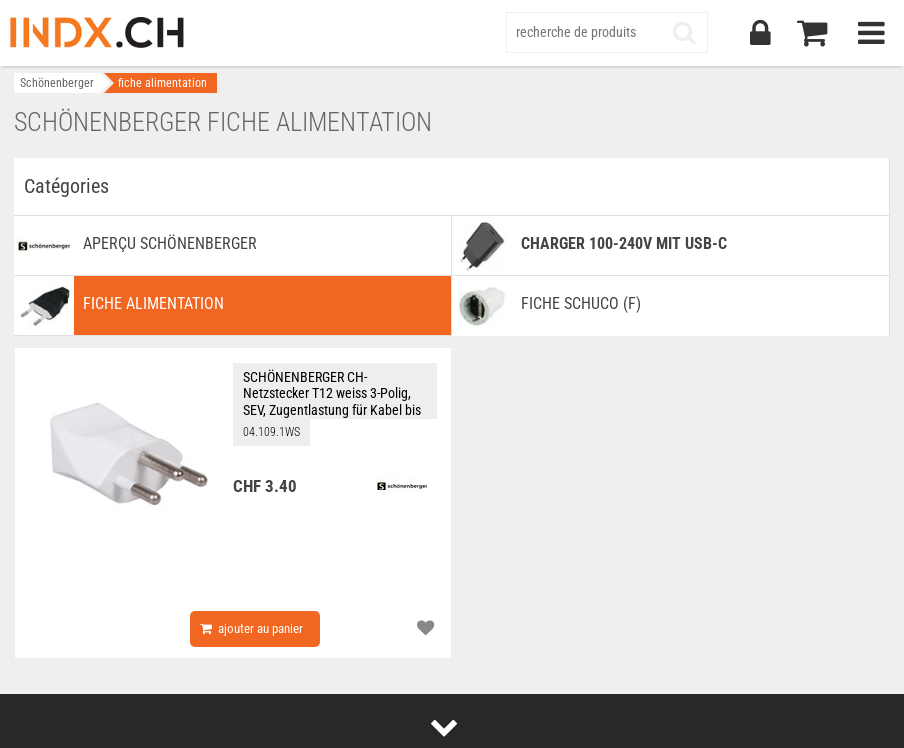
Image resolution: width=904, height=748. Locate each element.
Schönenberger (57, 83)
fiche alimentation (162, 83)
